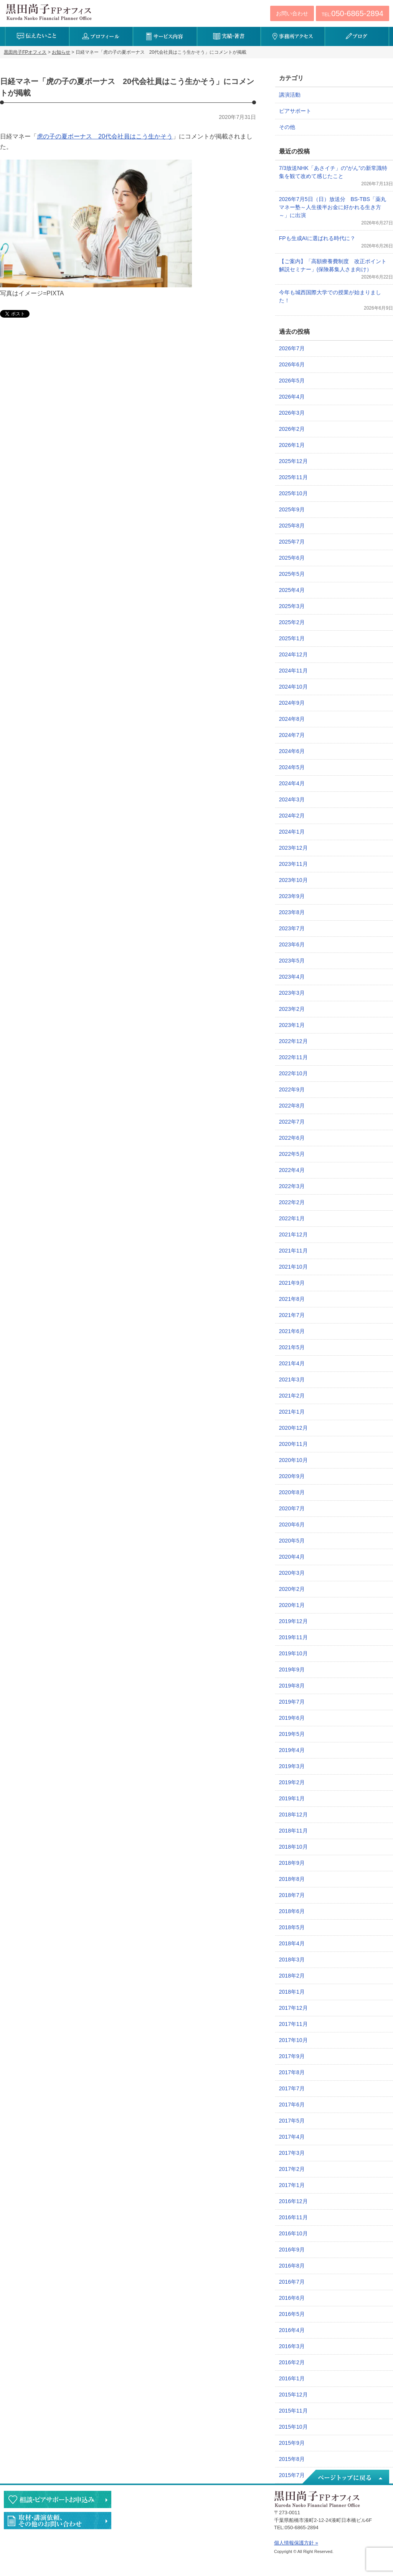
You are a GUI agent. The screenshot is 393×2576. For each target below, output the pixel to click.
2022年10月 (293, 1073)
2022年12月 (293, 1041)
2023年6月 (292, 944)
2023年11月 (293, 864)
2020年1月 (292, 1605)
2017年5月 (292, 2121)
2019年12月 (293, 1621)
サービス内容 (164, 36)
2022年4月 (292, 1170)
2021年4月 (292, 1363)
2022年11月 (293, 1057)
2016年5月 (292, 2314)
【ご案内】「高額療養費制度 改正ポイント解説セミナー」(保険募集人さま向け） (332, 265)
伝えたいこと (37, 36)
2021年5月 (292, 1347)
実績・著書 (229, 36)
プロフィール (101, 36)
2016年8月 (292, 2266)
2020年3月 (292, 1573)
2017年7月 (292, 2088)
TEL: (352, 13)
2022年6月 (292, 1138)
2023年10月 (293, 880)
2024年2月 (292, 816)
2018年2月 (292, 1976)
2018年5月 (292, 1927)
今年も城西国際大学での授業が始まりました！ (330, 296)
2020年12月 (293, 1428)
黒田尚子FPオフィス (49, 12)
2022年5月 (292, 1154)
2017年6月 (292, 2104)
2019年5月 (292, 1734)
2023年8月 (292, 912)
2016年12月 (293, 2201)
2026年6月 (292, 364)
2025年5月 (292, 574)
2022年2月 (292, 1202)
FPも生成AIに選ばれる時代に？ (317, 238)
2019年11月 (293, 1637)
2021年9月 (292, 1283)
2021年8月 (292, 1299)
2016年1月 (292, 2378)
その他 (287, 127)
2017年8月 (292, 2072)
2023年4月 (292, 977)
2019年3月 (292, 1766)
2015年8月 (292, 2459)
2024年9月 (292, 703)
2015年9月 (292, 2443)
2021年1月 (292, 1412)
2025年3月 (292, 606)
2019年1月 (292, 1798)
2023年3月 (292, 993)
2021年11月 (293, 1251)
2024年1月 (292, 832)
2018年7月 (292, 1895)
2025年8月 (292, 525)
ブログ (356, 36)
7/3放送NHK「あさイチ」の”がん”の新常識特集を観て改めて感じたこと (333, 172)
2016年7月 (292, 2282)
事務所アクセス (292, 36)
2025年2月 (292, 622)
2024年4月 (292, 783)
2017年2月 (292, 2169)
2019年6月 (292, 1718)
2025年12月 (293, 461)
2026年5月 (292, 380)
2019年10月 (293, 1653)
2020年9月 (292, 1476)
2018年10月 (293, 1847)
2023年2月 (292, 1009)
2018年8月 (292, 1879)
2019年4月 (292, 1750)
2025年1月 (292, 638)
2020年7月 (292, 1508)
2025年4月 (292, 590)
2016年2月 (292, 2362)
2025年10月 (293, 493)
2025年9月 (292, 509)
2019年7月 (292, 1702)
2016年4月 (292, 2330)
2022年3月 (292, 1186)
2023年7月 (292, 928)
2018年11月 (293, 1831)
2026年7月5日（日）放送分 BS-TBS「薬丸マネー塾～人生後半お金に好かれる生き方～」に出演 (332, 207)
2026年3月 (292, 413)
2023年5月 (292, 961)
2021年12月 (293, 1234)
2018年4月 (292, 1943)
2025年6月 (292, 558)
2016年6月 (292, 2298)
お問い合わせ (292, 13)
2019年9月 (292, 1669)
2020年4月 (292, 1557)
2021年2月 (292, 1396)
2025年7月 (292, 542)
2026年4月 (292, 397)
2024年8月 (292, 719)
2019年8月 (292, 1686)
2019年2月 (292, 1782)
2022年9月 (292, 1089)
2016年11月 (293, 2217)
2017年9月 (292, 2056)
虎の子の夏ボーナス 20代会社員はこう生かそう (105, 136)
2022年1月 (292, 1218)
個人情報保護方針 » (296, 2543)
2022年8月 (292, 1106)
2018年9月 (292, 1863)
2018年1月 (292, 1992)
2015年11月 (293, 2411)
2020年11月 (293, 1444)
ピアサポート (295, 111)
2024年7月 (292, 735)
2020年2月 (292, 1589)
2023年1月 (292, 1025)
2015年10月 (293, 2427)
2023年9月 (292, 896)
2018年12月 (293, 1814)
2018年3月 (292, 1959)
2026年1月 (292, 445)
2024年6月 (292, 751)
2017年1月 (292, 2185)
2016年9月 (292, 2249)
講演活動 (290, 95)
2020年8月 (292, 1492)
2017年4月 (292, 2137)
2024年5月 (292, 767)
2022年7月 (292, 1122)
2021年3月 (292, 1379)
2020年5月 (292, 1541)
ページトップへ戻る (345, 2477)
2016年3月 (292, 2346)
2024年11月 (293, 670)
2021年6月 (292, 1331)
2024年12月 (293, 654)
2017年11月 (293, 2024)
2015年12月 (293, 2394)
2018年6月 (292, 1911)
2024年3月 (292, 799)
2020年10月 (293, 1460)
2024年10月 (293, 687)
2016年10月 (293, 2233)
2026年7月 (292, 348)
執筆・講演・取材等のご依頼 (57, 2520)
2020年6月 (292, 1524)
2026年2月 (292, 429)
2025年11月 (293, 477)
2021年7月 (292, 1315)
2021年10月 (293, 1267)
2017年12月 (293, 2008)
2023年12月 (293, 848)
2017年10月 (293, 2040)
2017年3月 (292, 2153)
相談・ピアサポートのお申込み (57, 2499)
